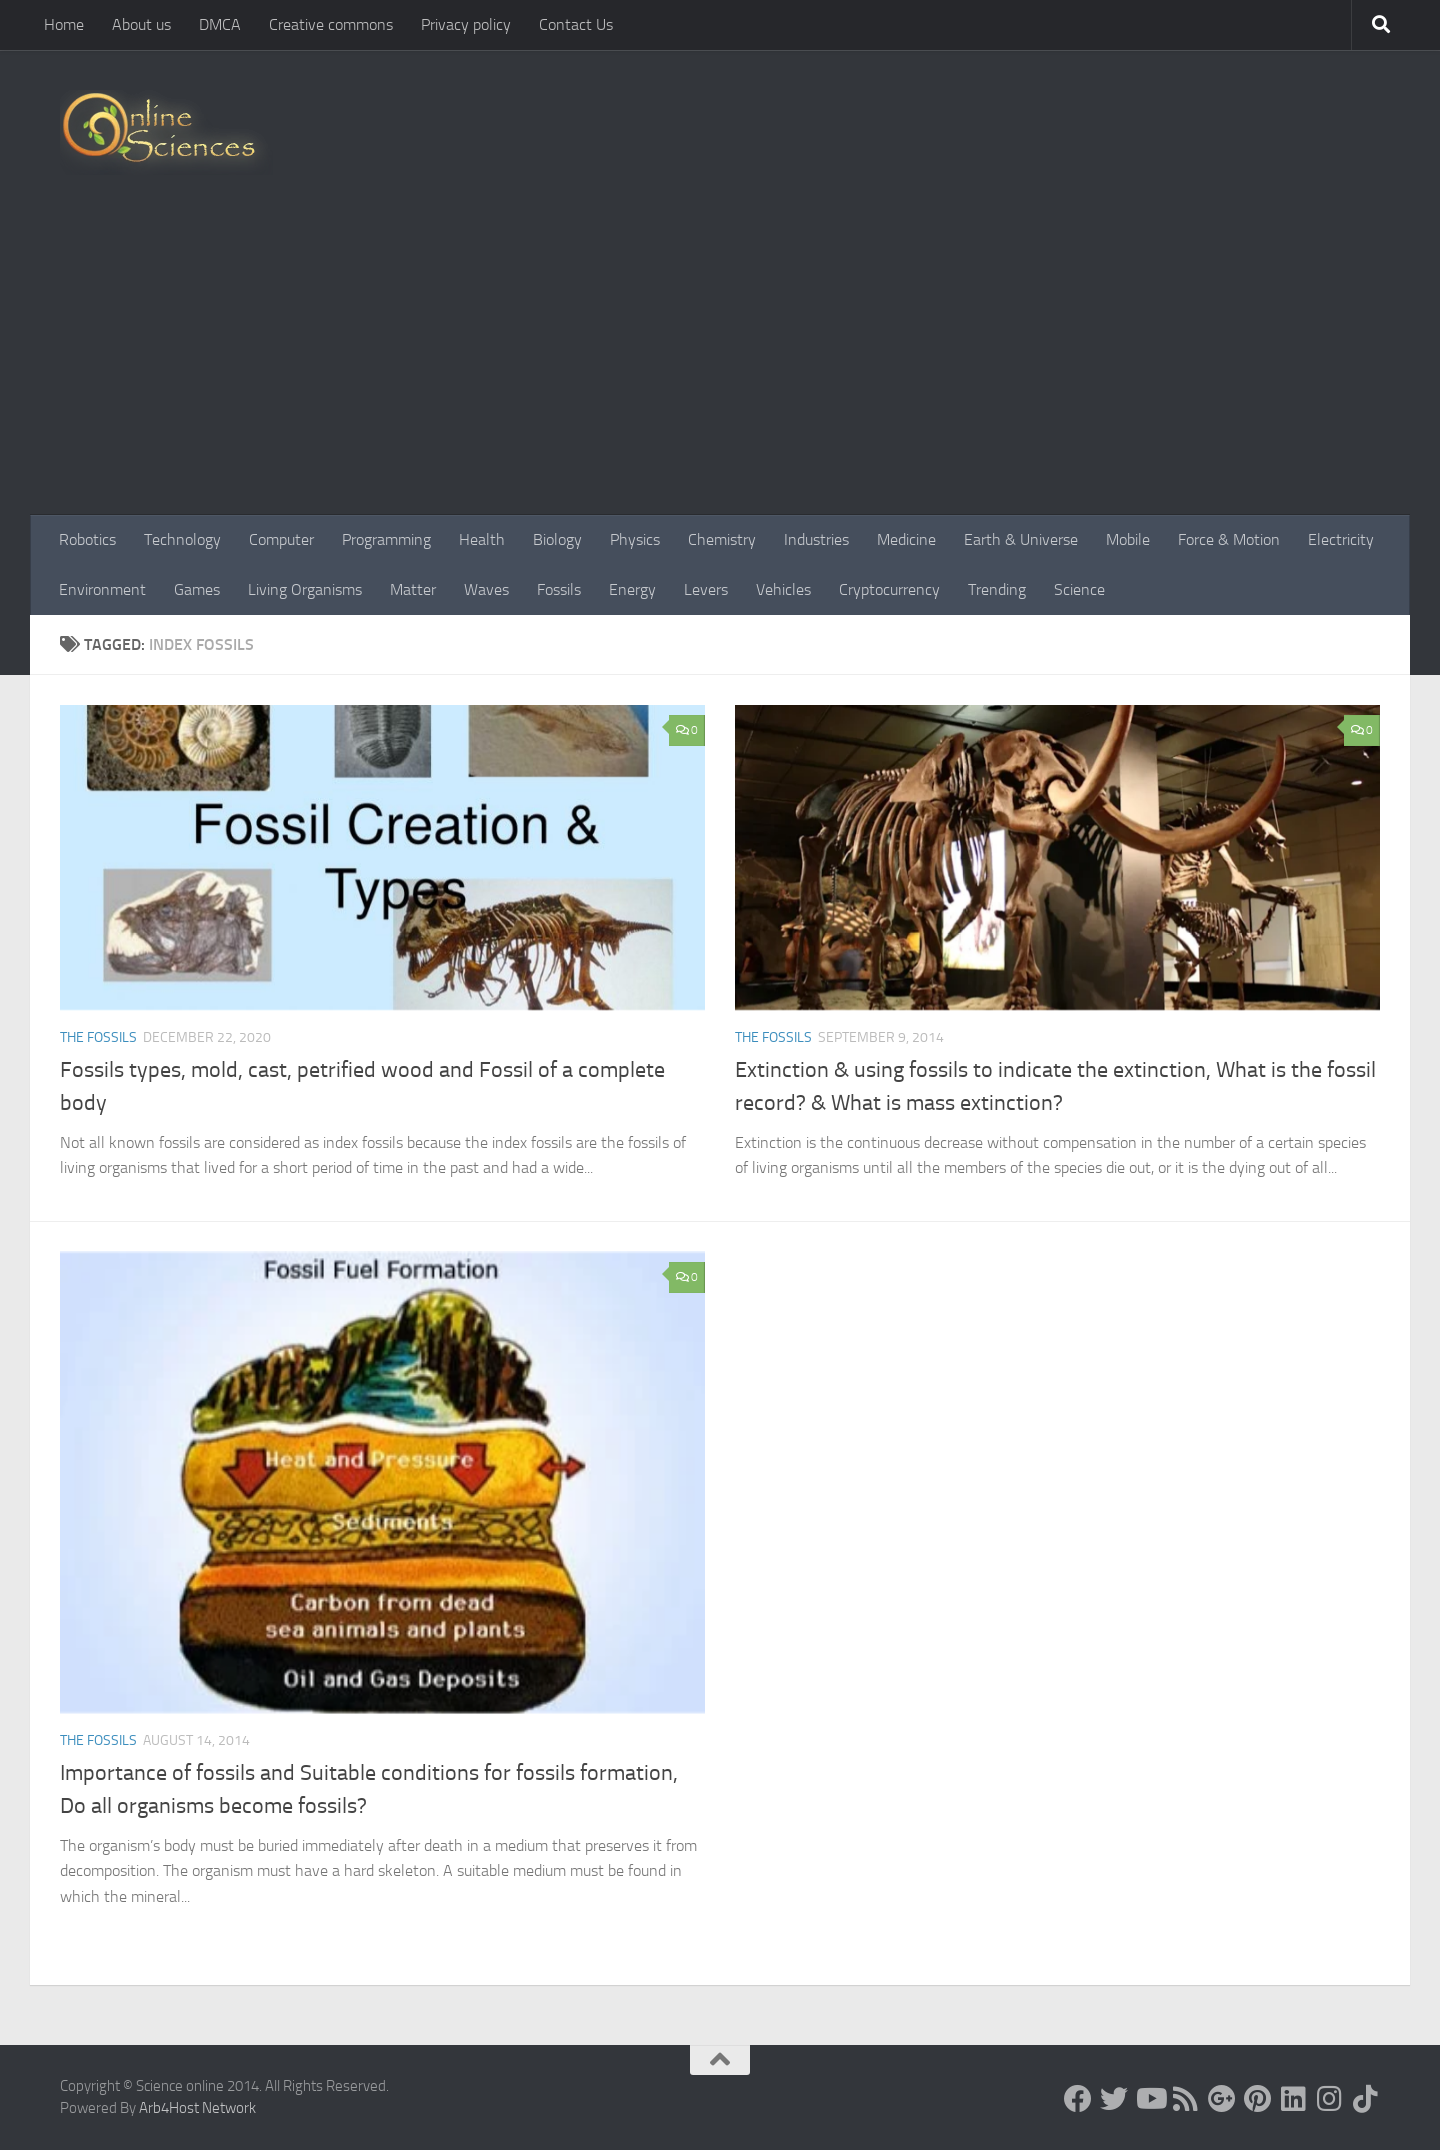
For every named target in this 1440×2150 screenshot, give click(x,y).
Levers (706, 589)
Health (482, 539)
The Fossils (98, 1037)
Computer (281, 539)
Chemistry (722, 539)
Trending (997, 589)
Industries (816, 539)
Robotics (87, 539)
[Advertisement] (720, 365)
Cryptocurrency (889, 589)
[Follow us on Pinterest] (1258, 2099)
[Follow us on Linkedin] (1294, 2099)
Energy (632, 589)
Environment (102, 589)
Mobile (1128, 539)
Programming (386, 539)
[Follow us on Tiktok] (1366, 2099)
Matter (413, 589)
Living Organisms (305, 589)
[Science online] (1078, 2099)
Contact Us (576, 24)
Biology (557, 539)
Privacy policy (466, 24)
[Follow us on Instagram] (1330, 2099)
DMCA (220, 24)
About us (141, 24)
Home (64, 24)
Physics (635, 539)
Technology (182, 539)
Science (1079, 589)
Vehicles (783, 589)
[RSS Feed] (1186, 2099)
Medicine (906, 539)
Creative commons (331, 24)
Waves (486, 589)
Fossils (559, 589)
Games (197, 589)
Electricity (1341, 539)
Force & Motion (1229, 539)
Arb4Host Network (197, 2108)
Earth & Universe (1021, 539)
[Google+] (1222, 2099)
